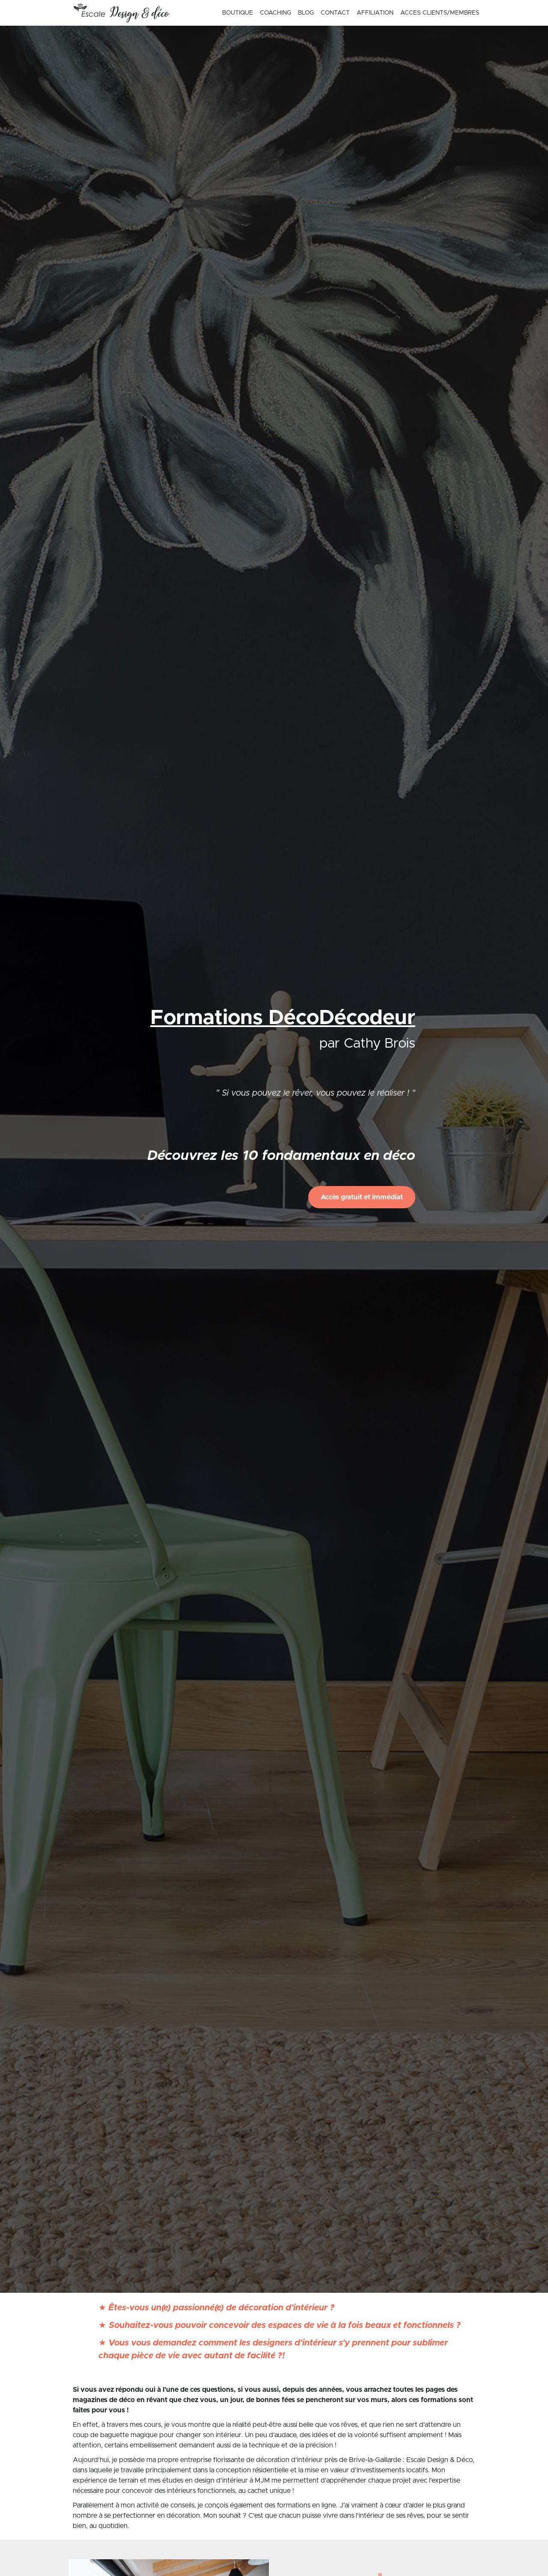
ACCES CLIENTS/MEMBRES (440, 13)
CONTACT (335, 13)
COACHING (275, 13)
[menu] (347, 13)
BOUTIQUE (237, 13)
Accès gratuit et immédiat (362, 1197)
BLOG (306, 13)
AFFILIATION (375, 13)
